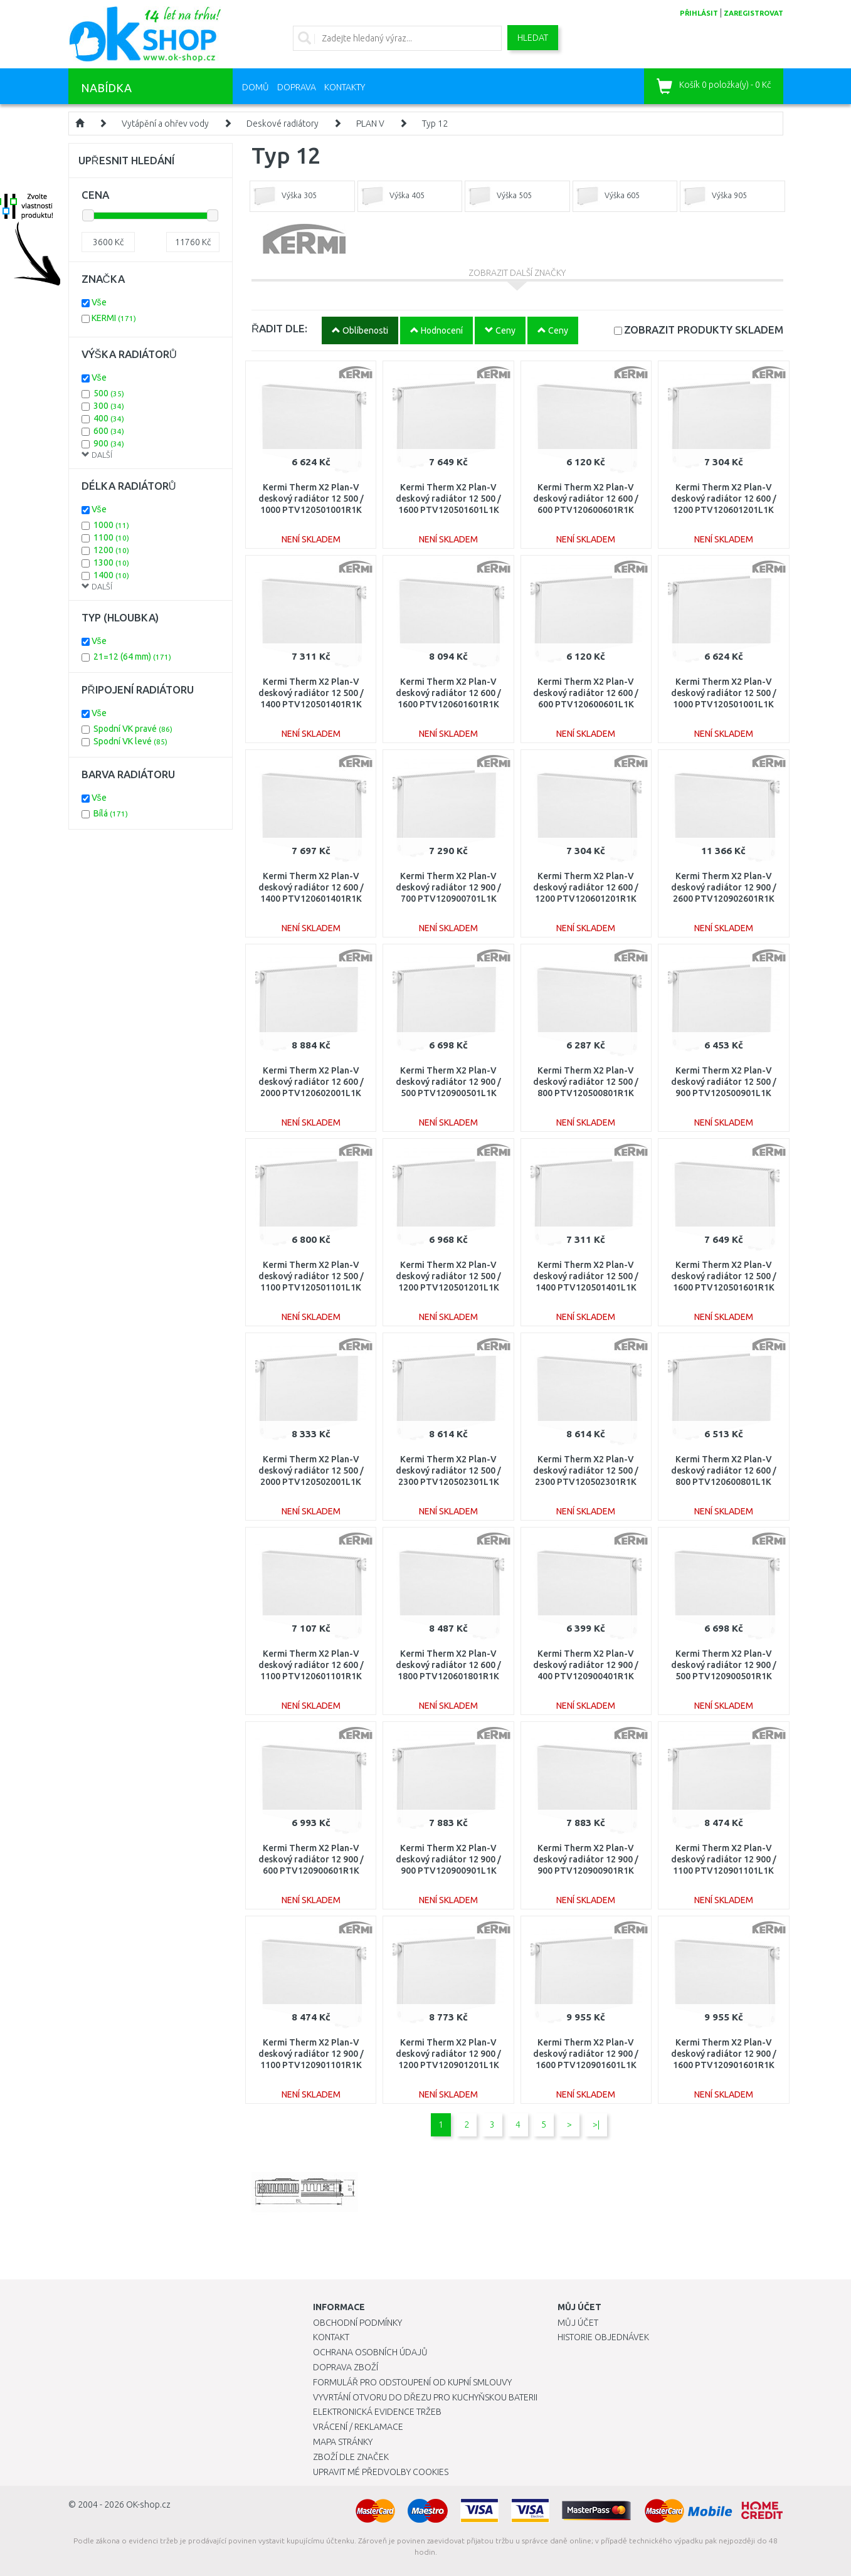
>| (596, 2124)
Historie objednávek (603, 2337)
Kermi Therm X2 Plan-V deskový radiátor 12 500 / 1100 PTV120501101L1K (311, 1276)
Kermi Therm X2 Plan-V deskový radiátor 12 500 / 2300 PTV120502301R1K (585, 1470)
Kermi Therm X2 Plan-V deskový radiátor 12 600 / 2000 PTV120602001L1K (311, 1081)
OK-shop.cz (148, 2504)
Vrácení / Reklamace (358, 2427)
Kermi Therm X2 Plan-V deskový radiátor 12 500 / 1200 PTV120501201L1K (448, 1276)
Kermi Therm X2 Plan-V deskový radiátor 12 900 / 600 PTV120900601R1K (311, 1859)
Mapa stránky (343, 2442)
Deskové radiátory (282, 124)
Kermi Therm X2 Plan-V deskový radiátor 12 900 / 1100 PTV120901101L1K (723, 1859)
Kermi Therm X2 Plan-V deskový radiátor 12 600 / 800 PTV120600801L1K (723, 1470)
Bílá (110, 813)
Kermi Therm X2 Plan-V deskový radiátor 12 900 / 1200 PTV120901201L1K (448, 2053)
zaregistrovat (753, 13)
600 (108, 431)
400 (108, 418)
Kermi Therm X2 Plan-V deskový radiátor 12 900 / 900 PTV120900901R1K (585, 1859)
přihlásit (699, 13)
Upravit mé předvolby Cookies (380, 2472)
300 (108, 406)
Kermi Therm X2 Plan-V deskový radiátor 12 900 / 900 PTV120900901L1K (448, 1859)
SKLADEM (703, 329)
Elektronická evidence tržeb (377, 2412)
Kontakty (344, 87)
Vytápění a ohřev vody (165, 124)
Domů (255, 87)
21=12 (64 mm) (132, 657)
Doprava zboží (345, 2367)
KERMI (114, 318)
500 (108, 393)
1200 (111, 550)
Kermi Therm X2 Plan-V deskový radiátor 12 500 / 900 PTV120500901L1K (723, 1081)
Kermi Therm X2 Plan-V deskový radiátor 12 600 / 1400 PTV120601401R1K (311, 887)
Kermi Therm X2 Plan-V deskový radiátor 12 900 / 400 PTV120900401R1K (585, 1665)
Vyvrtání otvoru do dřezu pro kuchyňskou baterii (425, 2397)
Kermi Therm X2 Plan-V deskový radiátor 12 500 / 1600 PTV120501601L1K (448, 498)
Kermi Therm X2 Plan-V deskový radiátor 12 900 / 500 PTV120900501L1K (448, 1081)
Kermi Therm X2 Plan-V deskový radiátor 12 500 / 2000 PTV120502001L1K (311, 1470)
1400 (111, 575)
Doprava (296, 87)
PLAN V (370, 124)
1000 (111, 525)
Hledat (532, 38)
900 (108, 443)
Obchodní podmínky (357, 2323)
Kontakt (331, 2337)
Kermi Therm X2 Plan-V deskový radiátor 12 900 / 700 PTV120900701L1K (448, 887)
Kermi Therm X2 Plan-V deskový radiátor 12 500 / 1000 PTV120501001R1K (311, 498)
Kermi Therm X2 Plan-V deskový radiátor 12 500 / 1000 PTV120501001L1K (723, 693)
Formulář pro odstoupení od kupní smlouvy (412, 2382)
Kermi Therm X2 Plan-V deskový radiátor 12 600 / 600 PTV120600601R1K (585, 498)
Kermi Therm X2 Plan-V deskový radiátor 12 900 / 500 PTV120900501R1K (723, 1665)
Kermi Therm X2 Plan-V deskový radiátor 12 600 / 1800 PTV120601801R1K (448, 1665)
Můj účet (578, 2323)
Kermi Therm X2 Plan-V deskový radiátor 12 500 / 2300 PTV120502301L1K (448, 1470)
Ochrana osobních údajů (370, 2352)
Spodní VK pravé (132, 729)
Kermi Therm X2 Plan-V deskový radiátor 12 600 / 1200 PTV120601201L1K (723, 498)
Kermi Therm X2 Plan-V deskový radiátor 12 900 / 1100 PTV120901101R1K (311, 2053)
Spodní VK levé (130, 741)
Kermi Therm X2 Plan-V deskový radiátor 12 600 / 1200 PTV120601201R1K (585, 887)
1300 (111, 562)
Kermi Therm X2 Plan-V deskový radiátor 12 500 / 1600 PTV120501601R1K (723, 1276)
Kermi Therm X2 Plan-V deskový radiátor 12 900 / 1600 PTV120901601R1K (723, 2053)
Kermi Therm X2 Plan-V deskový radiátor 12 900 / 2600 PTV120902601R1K (723, 887)
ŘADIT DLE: (279, 328)
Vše (99, 302)
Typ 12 (435, 124)
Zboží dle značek (351, 2457)
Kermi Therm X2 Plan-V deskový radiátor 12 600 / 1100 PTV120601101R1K (311, 1665)
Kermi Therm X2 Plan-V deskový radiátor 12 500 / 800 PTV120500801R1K (585, 1081)
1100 (111, 537)
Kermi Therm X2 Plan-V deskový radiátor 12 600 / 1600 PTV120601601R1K (448, 693)
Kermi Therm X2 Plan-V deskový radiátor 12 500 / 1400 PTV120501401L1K (585, 1276)
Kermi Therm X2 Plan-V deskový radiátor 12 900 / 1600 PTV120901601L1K (585, 2053)
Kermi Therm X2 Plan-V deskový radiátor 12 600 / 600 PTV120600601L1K (585, 693)
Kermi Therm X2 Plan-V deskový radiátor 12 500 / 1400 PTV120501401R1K (311, 693)
